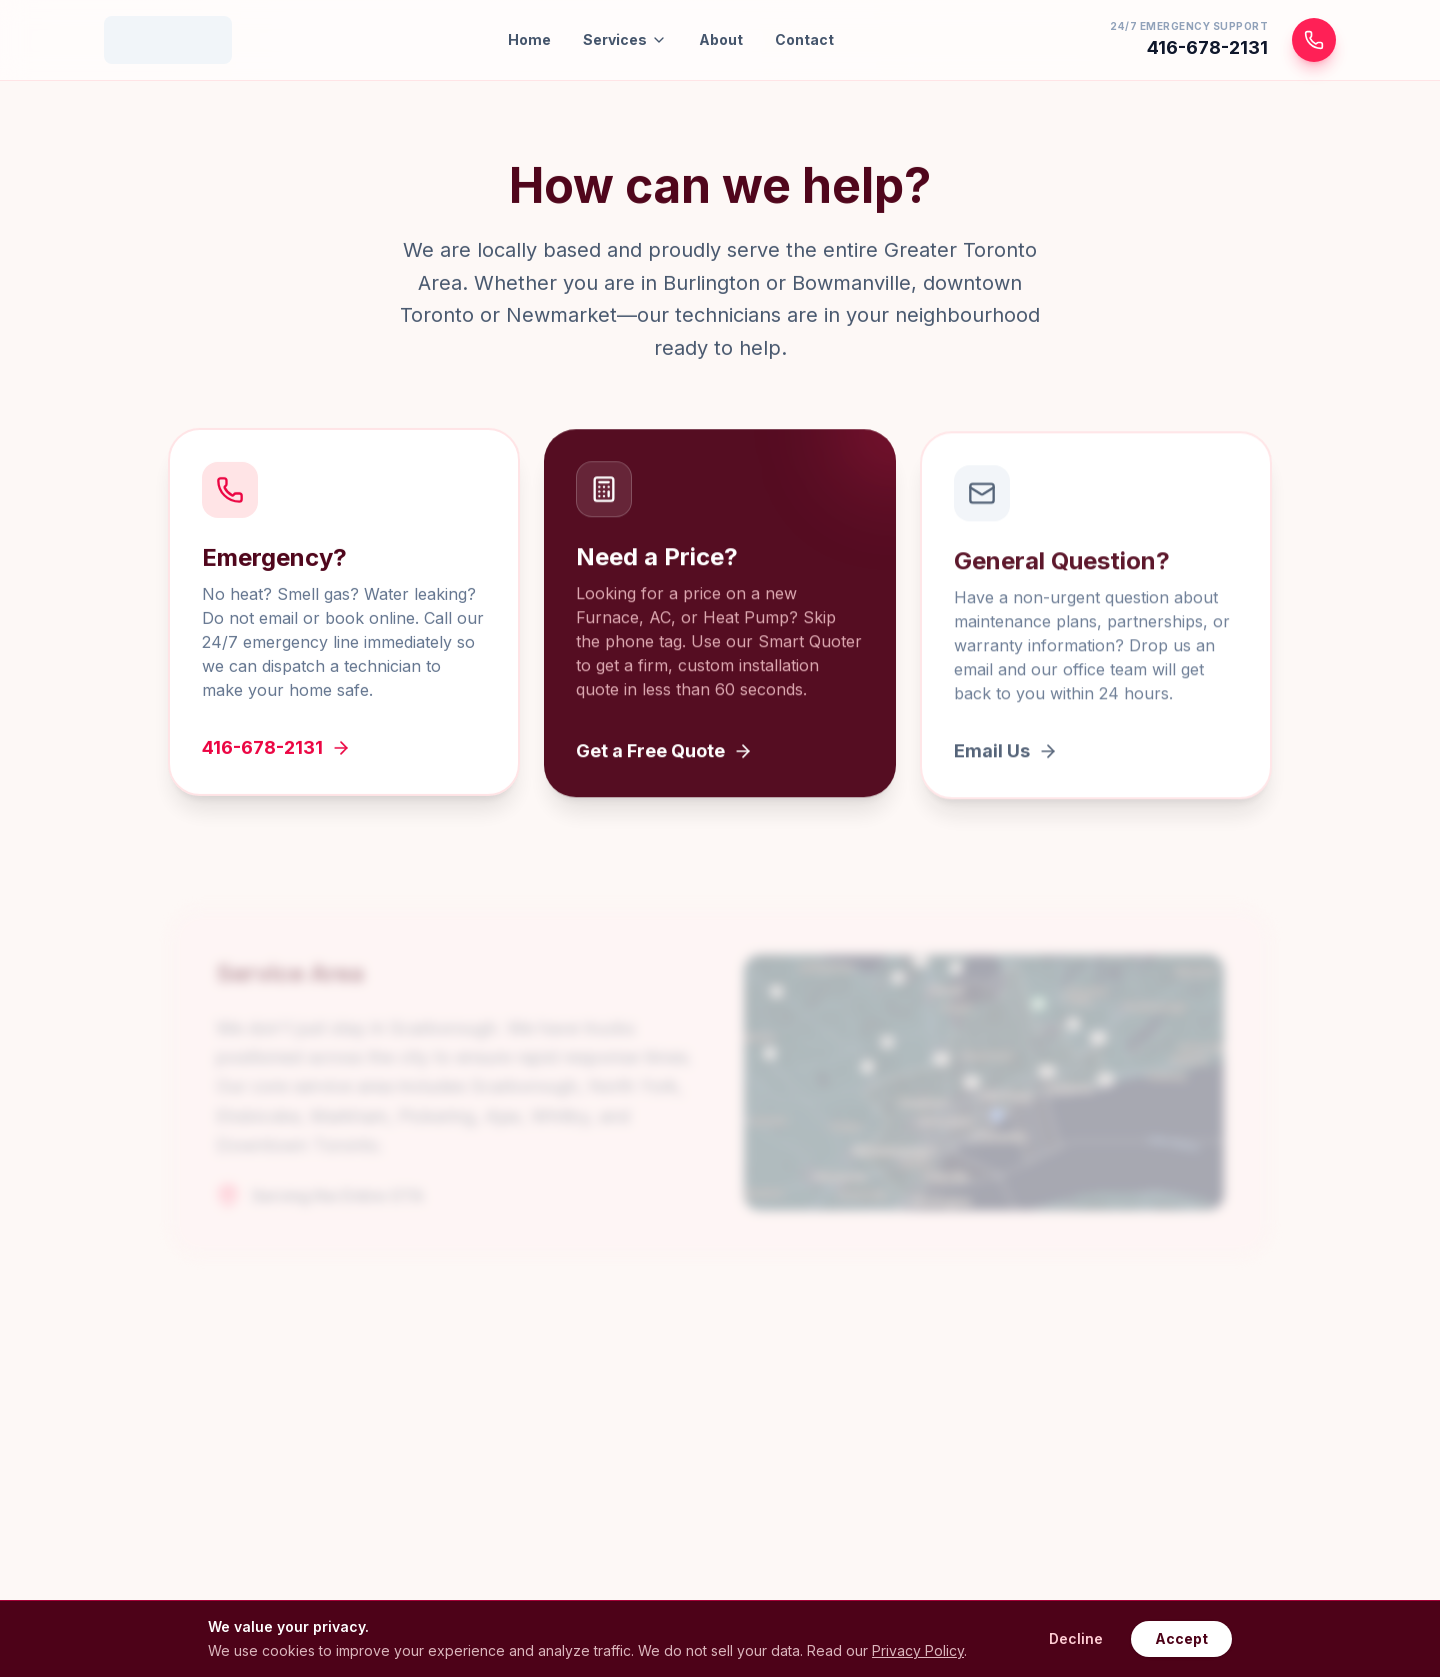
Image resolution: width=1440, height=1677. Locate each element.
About (721, 39)
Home (529, 39)
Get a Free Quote (664, 756)
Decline (1076, 1638)
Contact (804, 39)
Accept (1181, 1638)
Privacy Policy (918, 1650)
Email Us (1006, 758)
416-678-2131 (276, 751)
